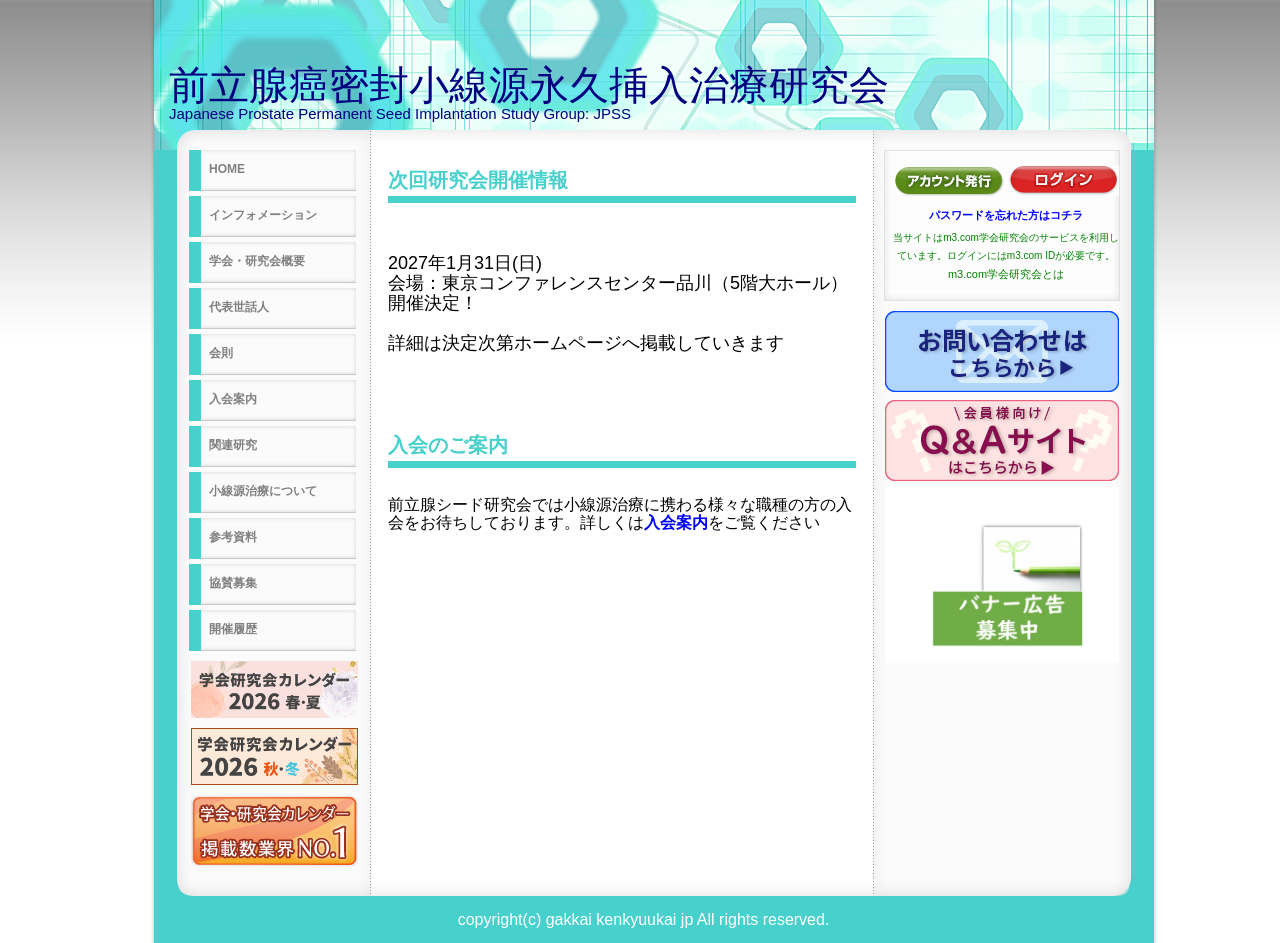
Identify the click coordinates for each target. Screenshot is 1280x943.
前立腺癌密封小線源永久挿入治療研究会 (529, 85)
